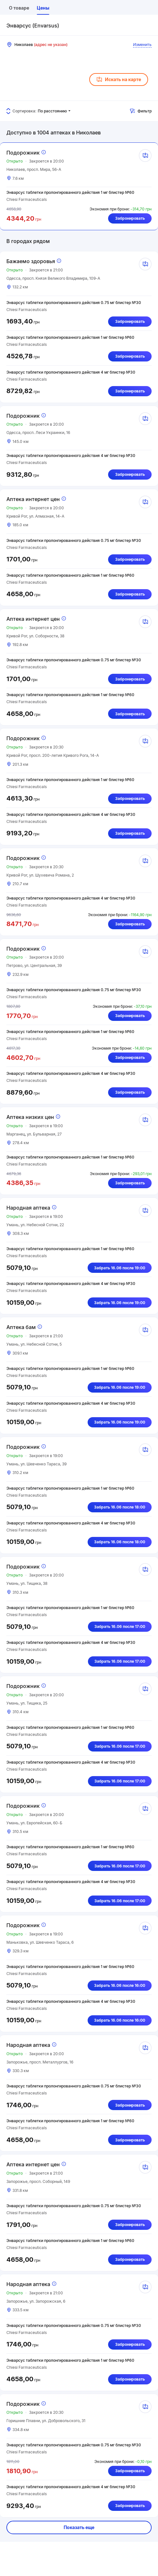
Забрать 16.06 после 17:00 (119, 1626)
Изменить (142, 44)
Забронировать (130, 218)
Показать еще (79, 2527)
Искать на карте (118, 79)
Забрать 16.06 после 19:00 (119, 1267)
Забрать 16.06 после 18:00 (119, 1507)
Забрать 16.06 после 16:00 (119, 1985)
